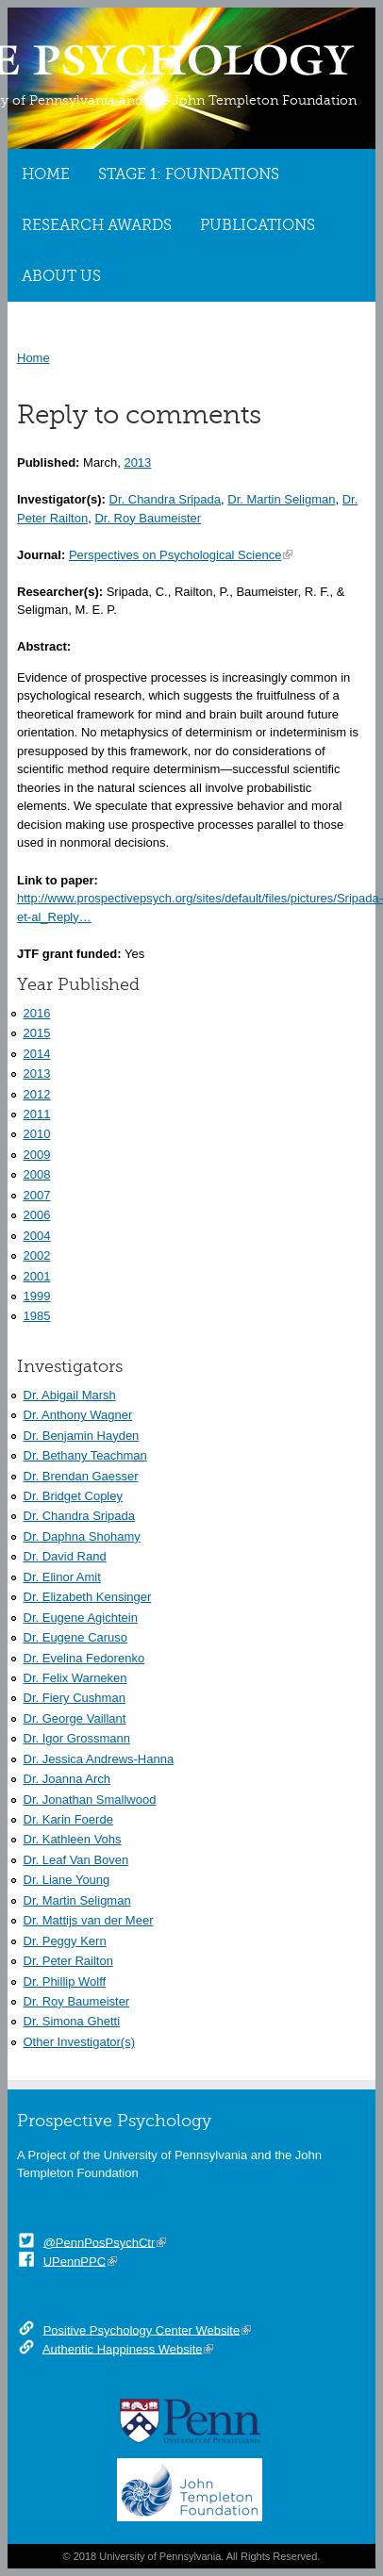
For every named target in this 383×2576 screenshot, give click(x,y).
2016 (37, 1013)
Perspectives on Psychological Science (175, 555)
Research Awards (97, 225)
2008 (37, 1174)
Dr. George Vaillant (75, 1718)
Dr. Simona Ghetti (72, 2021)
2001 (37, 1276)
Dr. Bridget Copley (74, 1496)
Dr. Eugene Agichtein (81, 1617)
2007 (37, 1195)
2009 (37, 1155)
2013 (137, 462)
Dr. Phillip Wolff (65, 1981)
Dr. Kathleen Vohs (73, 1839)
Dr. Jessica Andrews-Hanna (99, 1759)
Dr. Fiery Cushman (74, 1698)
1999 (37, 1296)
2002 (37, 1255)
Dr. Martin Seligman (281, 499)
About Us (61, 276)
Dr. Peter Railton (68, 1961)
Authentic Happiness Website (122, 2348)
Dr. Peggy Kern (65, 1941)
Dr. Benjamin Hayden (82, 1435)
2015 (37, 1033)
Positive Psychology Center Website (142, 2329)
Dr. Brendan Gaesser (81, 1476)
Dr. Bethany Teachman (85, 1455)
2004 (37, 1236)
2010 (37, 1134)
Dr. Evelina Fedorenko (84, 1658)
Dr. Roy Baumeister (147, 518)
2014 (37, 1054)
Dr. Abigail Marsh (70, 1395)
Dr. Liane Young (67, 1880)
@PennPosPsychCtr (99, 2242)
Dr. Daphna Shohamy (82, 1536)
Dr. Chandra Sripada (165, 499)
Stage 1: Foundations (188, 174)
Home (46, 174)
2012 (37, 1094)
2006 (37, 1215)
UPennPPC (74, 2261)
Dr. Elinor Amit (62, 1577)
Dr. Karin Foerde (68, 1819)
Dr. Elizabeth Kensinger (88, 1597)
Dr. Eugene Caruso (76, 1637)
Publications (257, 225)
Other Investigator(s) (80, 2042)
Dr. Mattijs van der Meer (89, 1920)
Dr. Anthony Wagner (78, 1415)
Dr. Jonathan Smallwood (90, 1799)
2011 (37, 1114)
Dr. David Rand (65, 1556)
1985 (37, 1316)
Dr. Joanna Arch (67, 1779)
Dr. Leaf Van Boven (76, 1860)
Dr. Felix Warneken (75, 1678)
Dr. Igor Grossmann (77, 1738)
